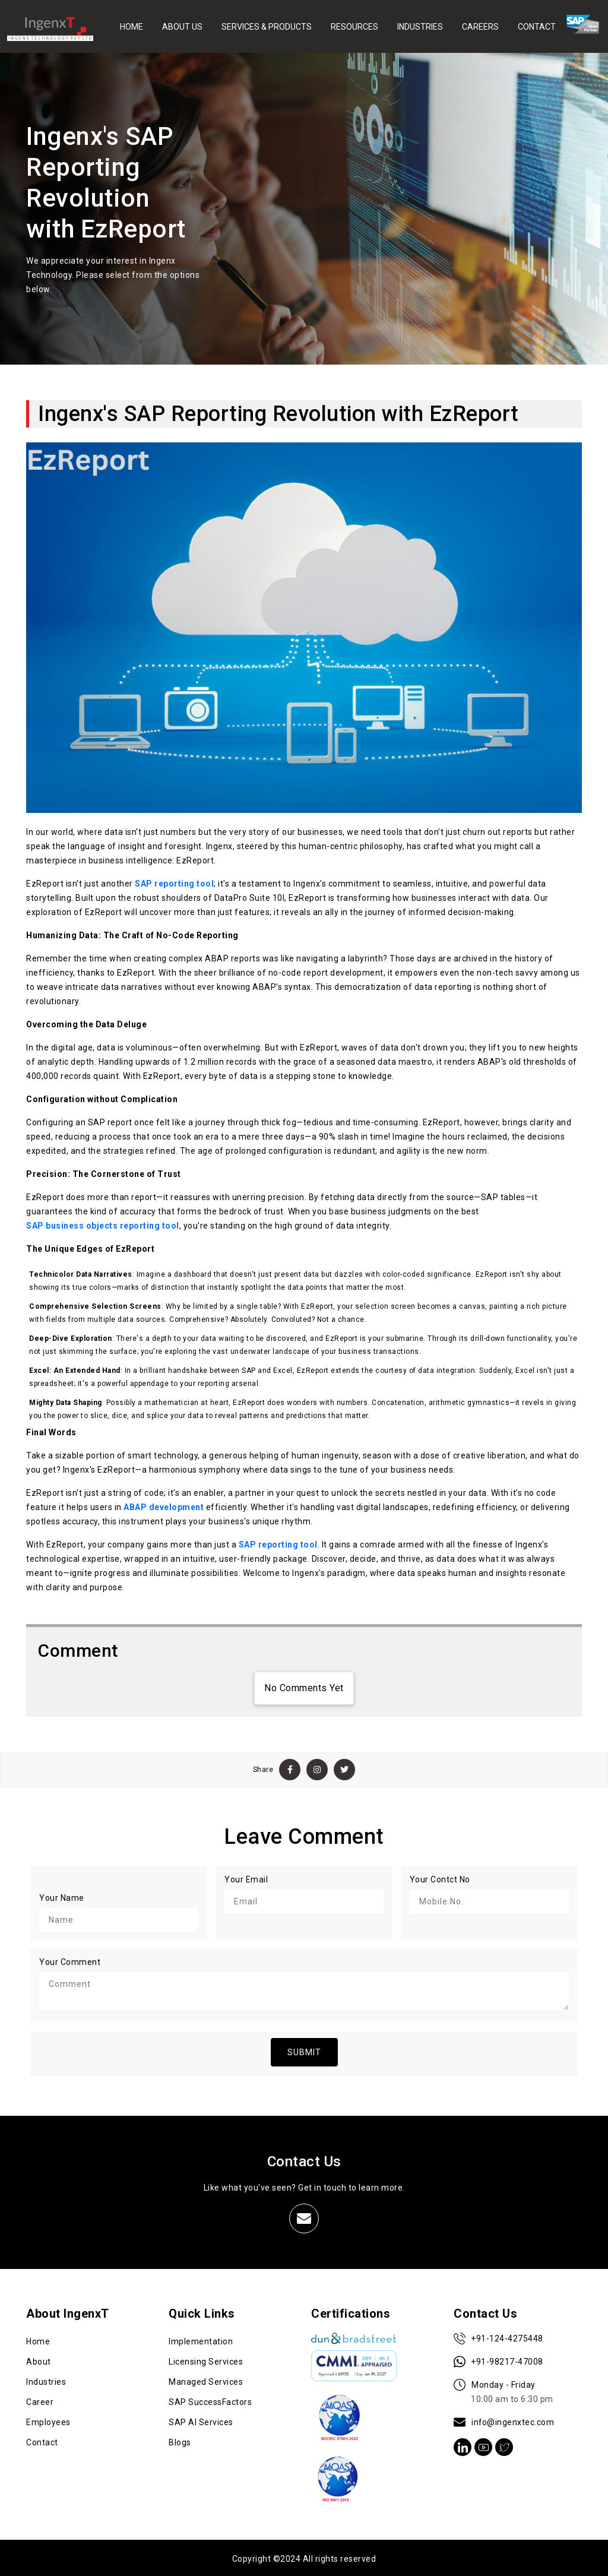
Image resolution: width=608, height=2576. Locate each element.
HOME (131, 25)
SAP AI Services (201, 2420)
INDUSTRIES (420, 25)
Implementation (201, 2339)
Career (39, 2400)
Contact (42, 2440)
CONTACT (537, 25)
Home (38, 2339)
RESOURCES (354, 25)
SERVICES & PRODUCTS (266, 25)
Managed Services (206, 2380)
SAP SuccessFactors (210, 2400)
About (38, 2360)
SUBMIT (304, 2050)
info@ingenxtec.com (504, 2420)
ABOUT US (182, 25)
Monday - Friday (503, 2390)
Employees (48, 2420)
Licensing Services (206, 2360)
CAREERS (480, 25)
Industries (46, 2380)
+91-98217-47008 (499, 2360)
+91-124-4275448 (499, 2337)
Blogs (180, 2440)
